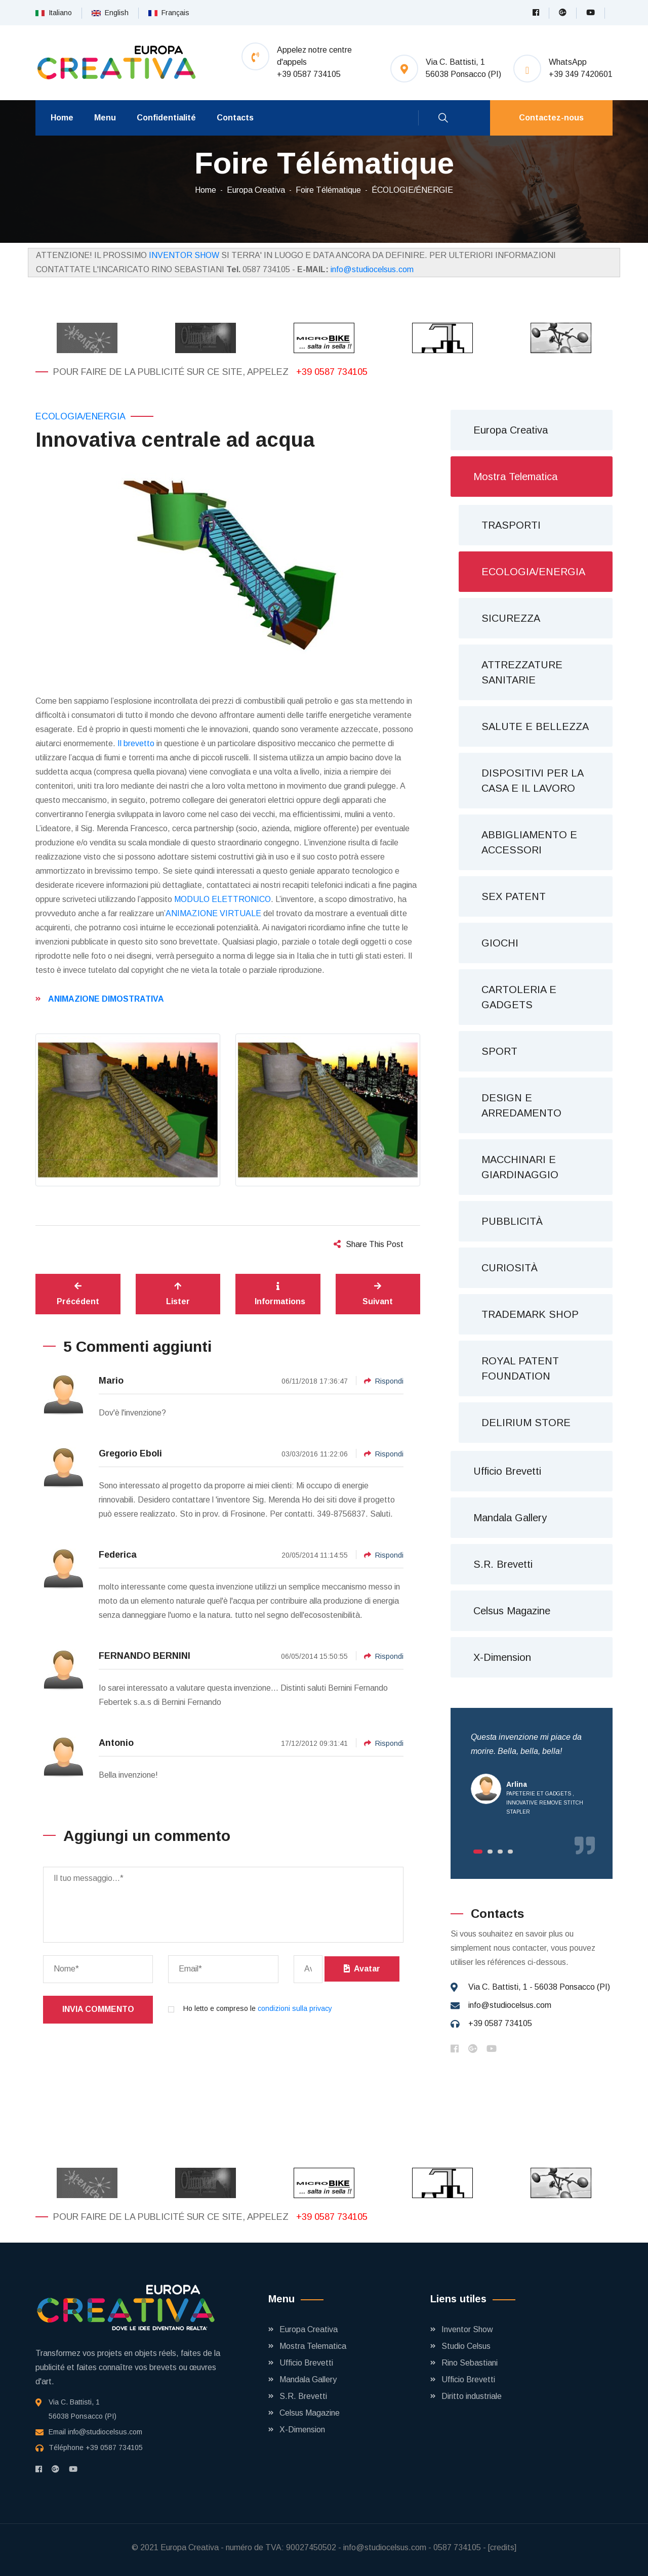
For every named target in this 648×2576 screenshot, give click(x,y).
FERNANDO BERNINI (144, 1656)
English (110, 13)
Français (168, 13)
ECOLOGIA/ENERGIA (80, 416)
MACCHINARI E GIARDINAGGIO (519, 1167)
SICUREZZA (510, 618)
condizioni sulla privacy (295, 2008)
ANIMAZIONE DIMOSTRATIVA (106, 999)
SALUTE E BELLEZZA (535, 726)
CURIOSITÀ (509, 1267)
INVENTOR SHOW (184, 255)
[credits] (502, 2547)
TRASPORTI (511, 525)
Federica (118, 1555)
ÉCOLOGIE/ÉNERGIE (412, 190)
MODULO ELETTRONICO (222, 899)
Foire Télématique (328, 190)
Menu (105, 117)
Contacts (235, 117)
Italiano (53, 13)
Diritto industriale (471, 2396)
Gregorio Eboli (130, 1453)
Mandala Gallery (510, 1517)
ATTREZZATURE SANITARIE (521, 672)
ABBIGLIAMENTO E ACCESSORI (529, 842)
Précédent (78, 1294)
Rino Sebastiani (469, 2362)
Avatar (362, 1968)
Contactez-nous (551, 117)
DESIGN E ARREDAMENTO (521, 1105)
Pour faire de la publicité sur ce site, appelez (172, 372)
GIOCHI (499, 943)
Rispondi (383, 1381)
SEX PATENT (513, 896)
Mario (111, 1381)
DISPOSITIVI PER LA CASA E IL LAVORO (532, 780)
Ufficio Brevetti (507, 1471)
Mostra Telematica (515, 476)
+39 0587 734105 (332, 372)
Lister (178, 1294)
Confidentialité (166, 117)
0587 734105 (457, 2547)
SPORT (499, 1051)
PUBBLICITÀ (512, 1221)
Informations (280, 1294)
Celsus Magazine (511, 1610)
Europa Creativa (256, 190)
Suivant (377, 1294)
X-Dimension (502, 1657)
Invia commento (98, 2009)
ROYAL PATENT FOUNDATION (520, 1368)
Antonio (116, 1743)
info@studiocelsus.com (372, 269)
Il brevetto (135, 743)
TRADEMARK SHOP (530, 1314)
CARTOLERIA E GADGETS (518, 997)
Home (62, 117)
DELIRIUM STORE (526, 1422)
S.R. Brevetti (503, 1564)
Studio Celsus (466, 2346)
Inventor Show (467, 2329)
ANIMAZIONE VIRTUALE (213, 913)
